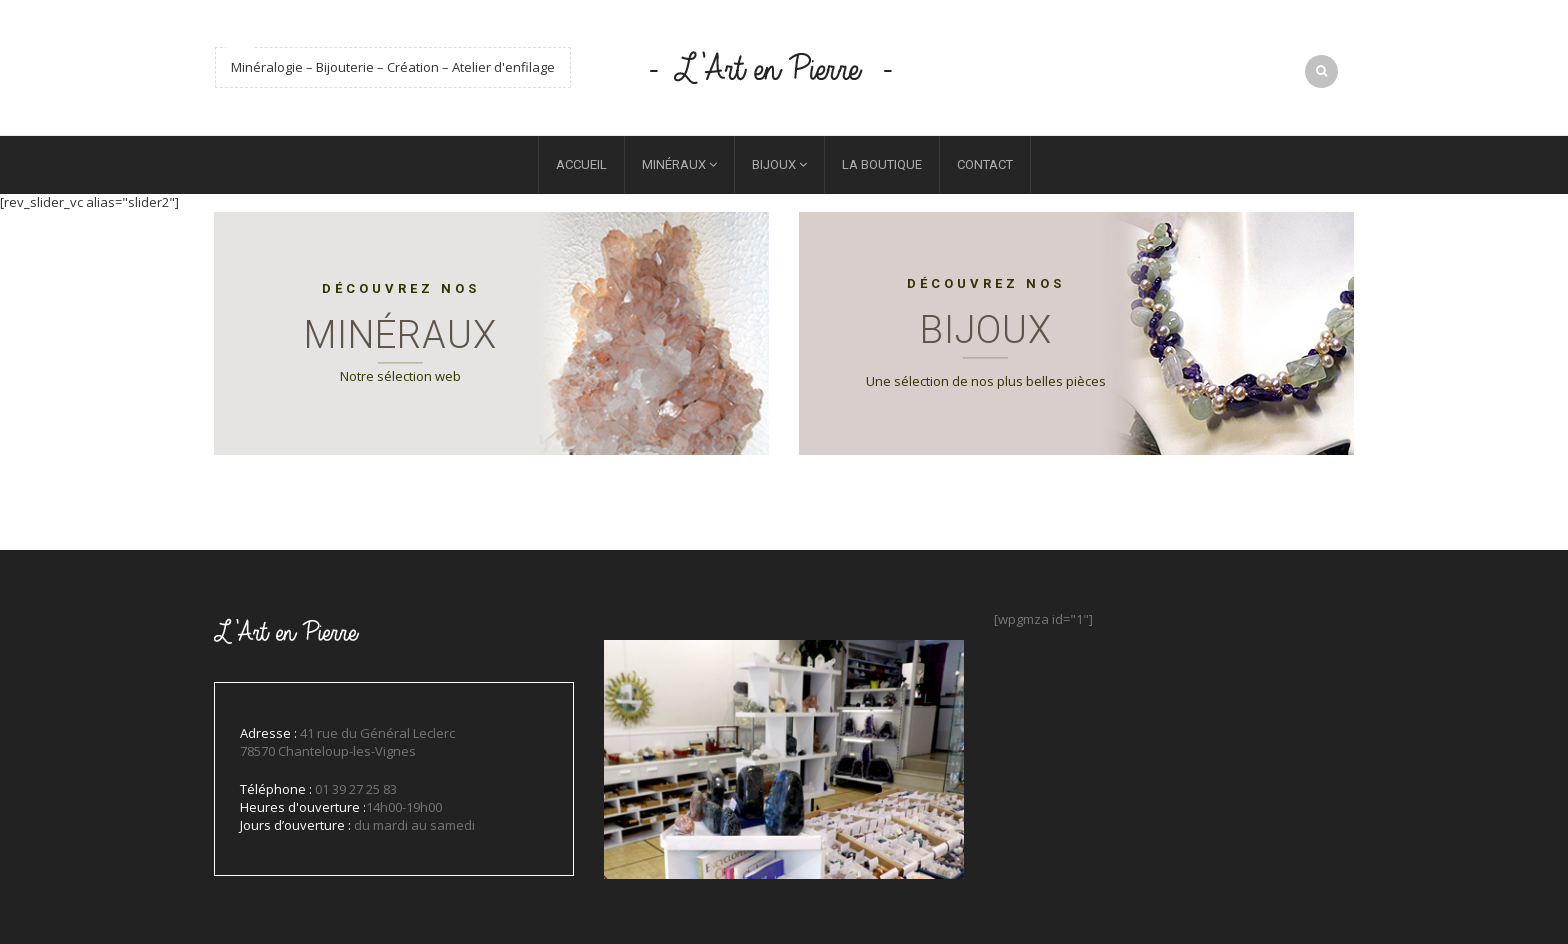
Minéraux (674, 164)
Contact (985, 164)
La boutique (882, 164)
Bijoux (774, 164)
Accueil (581, 164)
